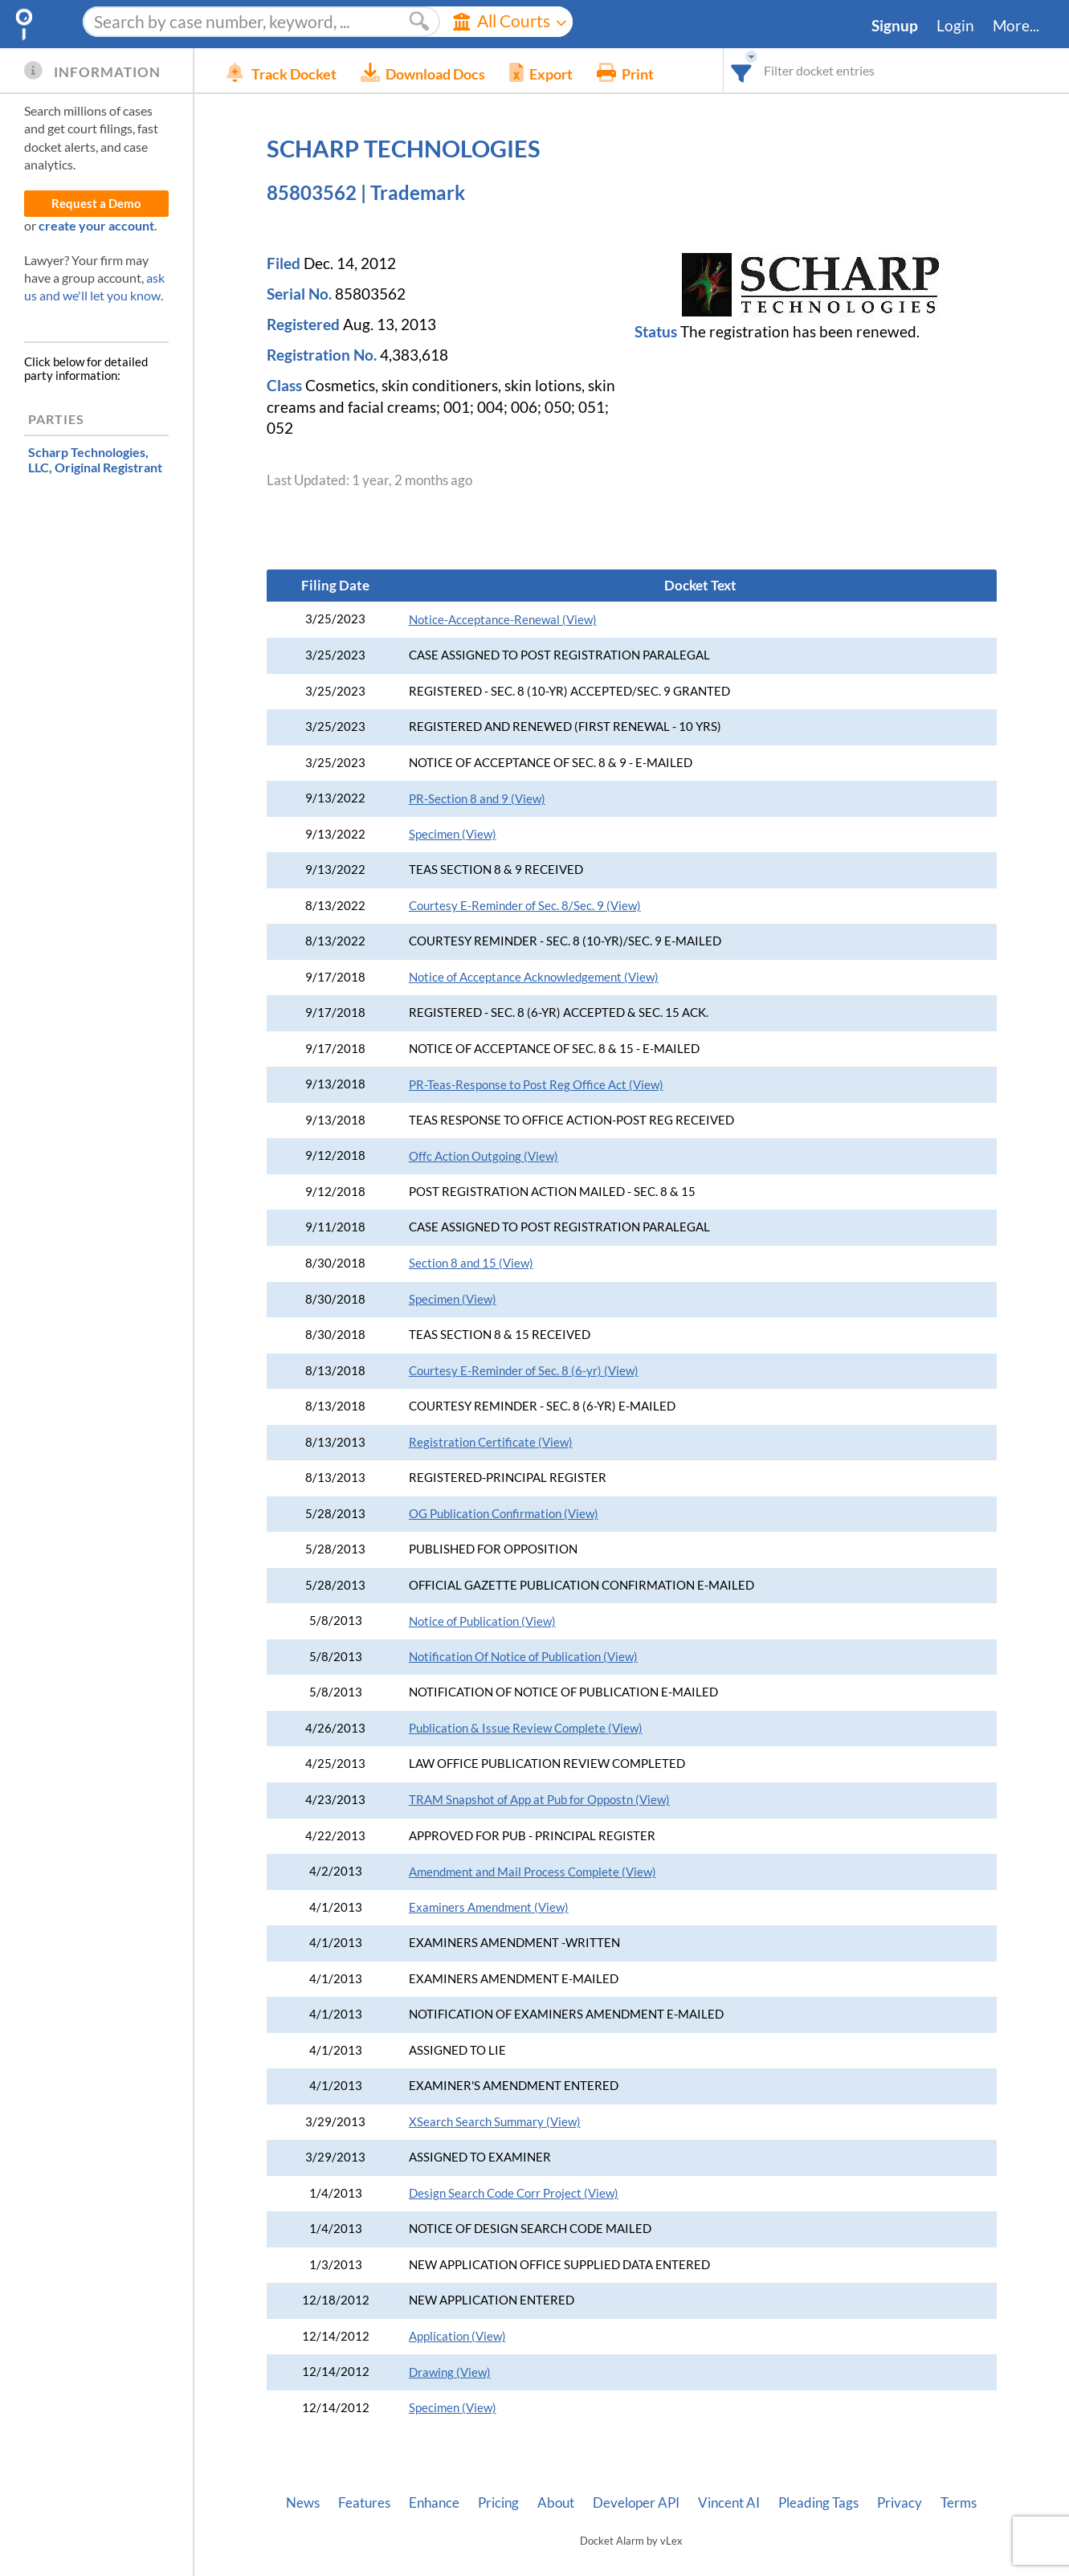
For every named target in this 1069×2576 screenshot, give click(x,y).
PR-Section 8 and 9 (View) (477, 799)
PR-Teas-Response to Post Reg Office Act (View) (536, 1085)
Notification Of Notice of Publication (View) (523, 1657)
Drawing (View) (450, 2372)
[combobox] (742, 70)
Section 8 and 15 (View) (471, 1263)
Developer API (636, 2503)
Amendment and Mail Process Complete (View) (532, 1872)
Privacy (899, 2503)
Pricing (498, 2503)
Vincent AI (729, 2503)
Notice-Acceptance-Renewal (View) (503, 620)
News (303, 2503)
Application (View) (457, 2336)
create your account (96, 225)
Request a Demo (96, 203)
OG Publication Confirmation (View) (503, 1514)
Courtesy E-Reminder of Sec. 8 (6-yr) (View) (524, 1371)
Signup (894, 26)
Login (955, 26)
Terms (958, 2503)
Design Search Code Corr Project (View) (513, 2193)
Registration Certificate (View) (491, 1442)
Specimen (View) (452, 834)
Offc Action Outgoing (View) (483, 1156)
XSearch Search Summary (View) (495, 2122)
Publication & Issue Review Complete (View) (526, 1728)
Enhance (434, 2503)
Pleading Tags (818, 2503)
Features (364, 2503)
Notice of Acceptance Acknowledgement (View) (534, 977)
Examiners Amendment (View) (489, 1907)
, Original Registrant (95, 459)
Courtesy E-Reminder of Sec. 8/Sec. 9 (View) (525, 905)
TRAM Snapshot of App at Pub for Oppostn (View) (539, 1799)
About (555, 2503)
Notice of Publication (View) (482, 1621)
